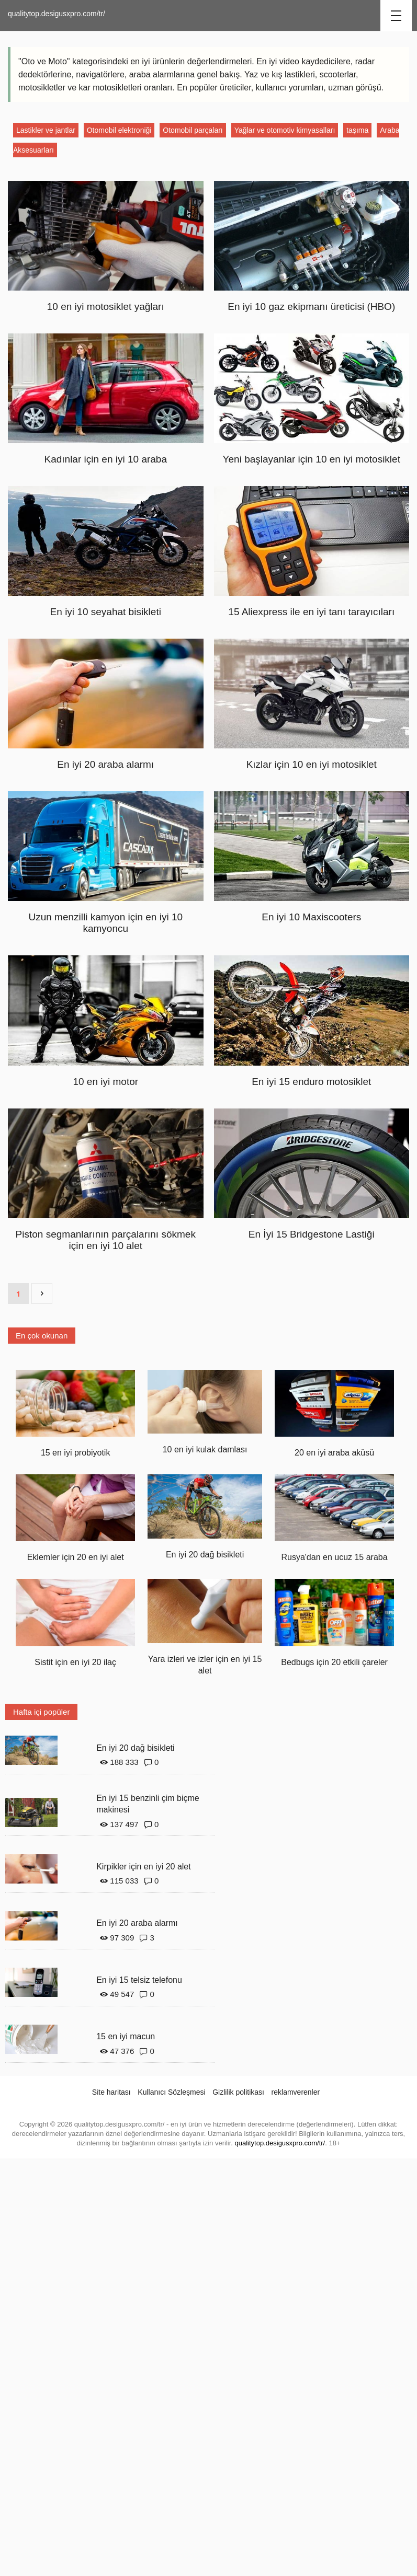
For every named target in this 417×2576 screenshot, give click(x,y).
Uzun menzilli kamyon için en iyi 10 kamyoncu (105, 922)
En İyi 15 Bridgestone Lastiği (312, 1234)
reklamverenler (296, 2092)
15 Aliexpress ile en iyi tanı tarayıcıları (311, 611)
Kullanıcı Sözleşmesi (171, 2092)
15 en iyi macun (125, 2036)
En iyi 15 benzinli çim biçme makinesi (147, 1804)
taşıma (357, 130)
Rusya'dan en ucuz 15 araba (334, 1557)
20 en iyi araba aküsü (334, 1452)
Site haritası (111, 2092)
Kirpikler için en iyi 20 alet (143, 1866)
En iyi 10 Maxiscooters (311, 916)
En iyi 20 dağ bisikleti (205, 1554)
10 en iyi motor (105, 1081)
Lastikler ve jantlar (45, 130)
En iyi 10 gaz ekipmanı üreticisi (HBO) (311, 306)
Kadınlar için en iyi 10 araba (105, 459)
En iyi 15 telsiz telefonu (139, 1980)
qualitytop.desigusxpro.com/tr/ (56, 13)
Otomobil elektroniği (119, 130)
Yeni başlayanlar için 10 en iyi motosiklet (311, 459)
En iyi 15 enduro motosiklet (311, 1081)
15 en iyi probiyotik (75, 1452)
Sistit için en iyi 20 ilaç (75, 1662)
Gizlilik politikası (238, 2092)
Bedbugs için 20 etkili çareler (334, 1662)
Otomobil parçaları (192, 130)
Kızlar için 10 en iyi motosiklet (311, 764)
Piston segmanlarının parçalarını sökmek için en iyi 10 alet (106, 1240)
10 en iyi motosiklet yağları (105, 306)
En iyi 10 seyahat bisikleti (105, 611)
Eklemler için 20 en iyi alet (75, 1557)
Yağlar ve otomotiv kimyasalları (284, 130)
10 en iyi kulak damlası (205, 1449)
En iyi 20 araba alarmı (105, 764)
